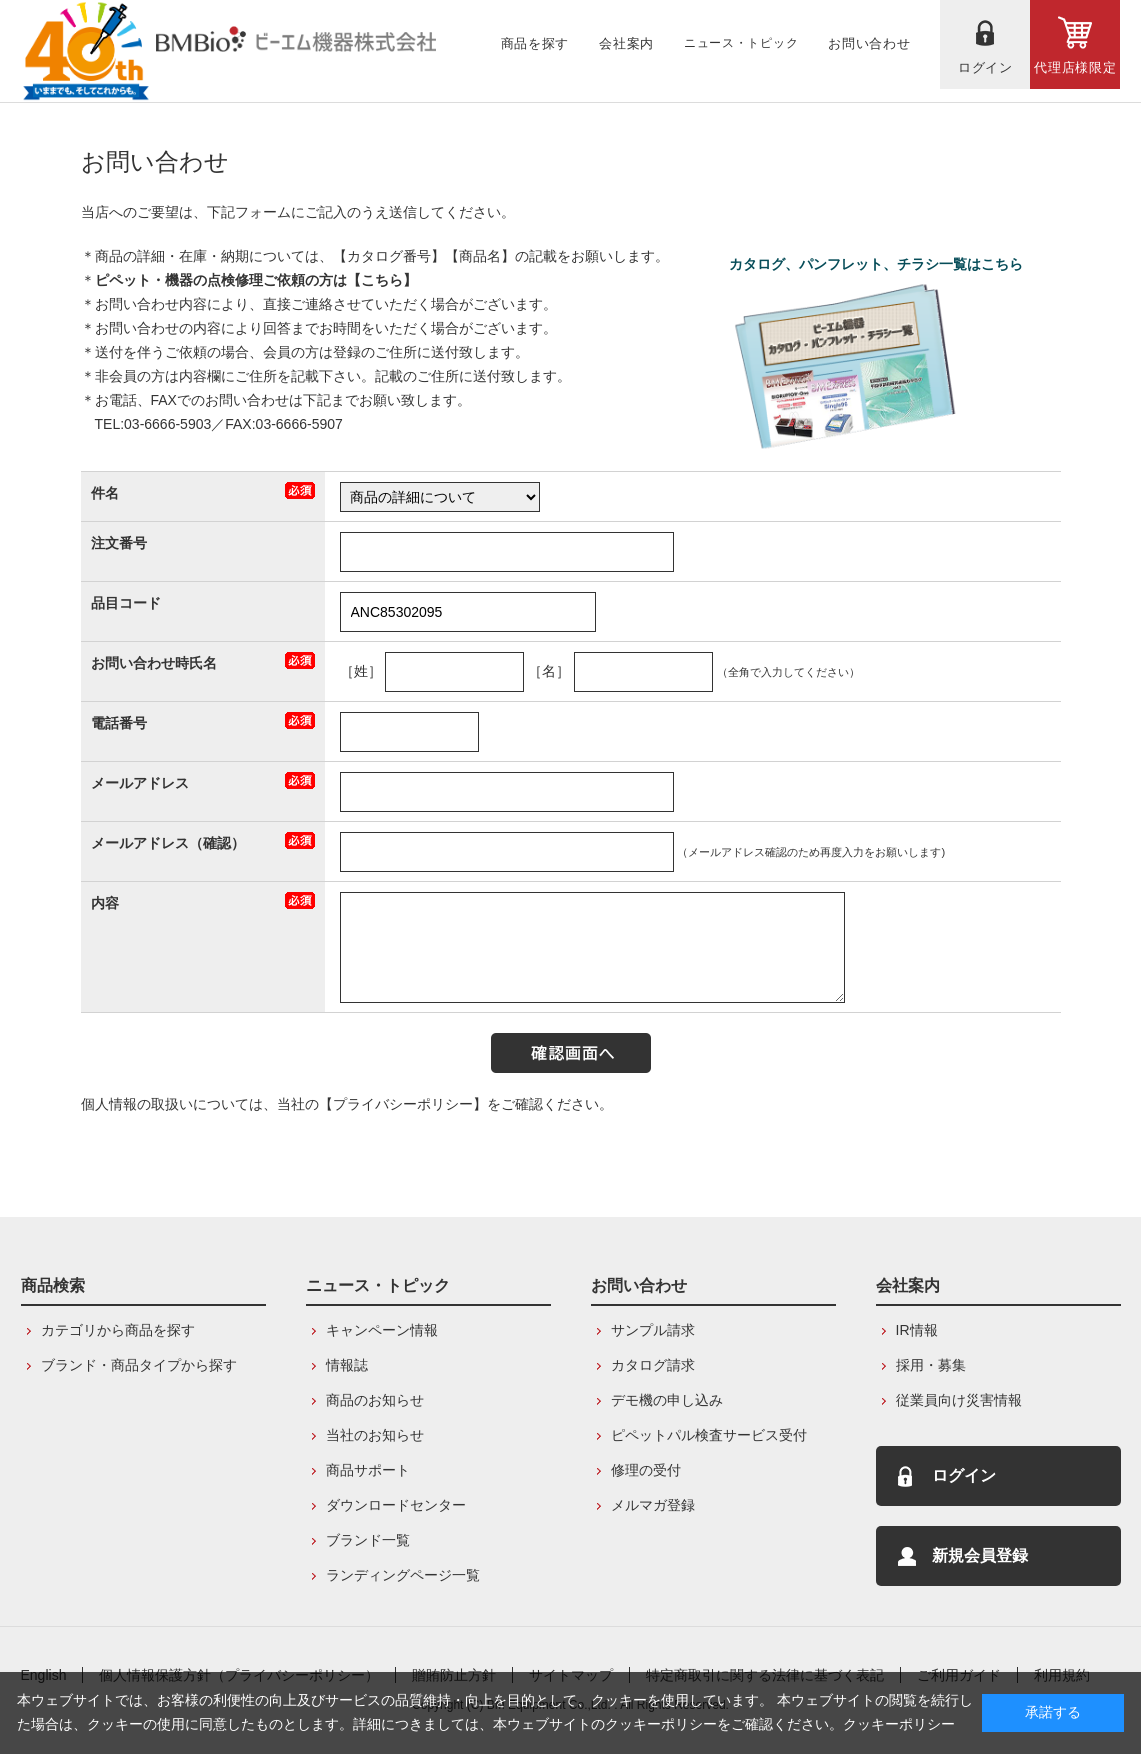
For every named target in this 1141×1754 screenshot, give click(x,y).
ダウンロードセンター (396, 1505)
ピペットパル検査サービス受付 (709, 1435)
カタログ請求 (653, 1365)
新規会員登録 (980, 1555)
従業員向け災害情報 (959, 1400)
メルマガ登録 (653, 1505)
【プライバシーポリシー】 (403, 1104)
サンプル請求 (653, 1330)
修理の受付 (646, 1470)
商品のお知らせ (375, 1400)
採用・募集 (931, 1365)
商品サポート (368, 1470)
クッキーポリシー (899, 1724)
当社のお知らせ (375, 1435)
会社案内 (908, 1285)
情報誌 (347, 1365)
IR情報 (917, 1330)
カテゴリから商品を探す (118, 1330)
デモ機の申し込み (667, 1400)
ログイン (964, 1475)
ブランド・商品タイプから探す (139, 1365)
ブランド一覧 (368, 1540)
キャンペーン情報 (382, 1330)
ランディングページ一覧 (403, 1575)
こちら (382, 280)
